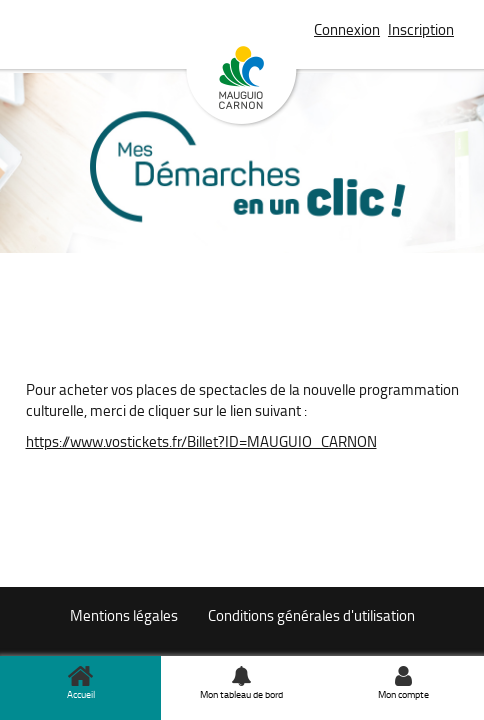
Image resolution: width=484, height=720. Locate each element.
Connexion (347, 29)
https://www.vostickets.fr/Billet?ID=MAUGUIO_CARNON (201, 441)
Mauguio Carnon (242, 86)
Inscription (421, 29)
